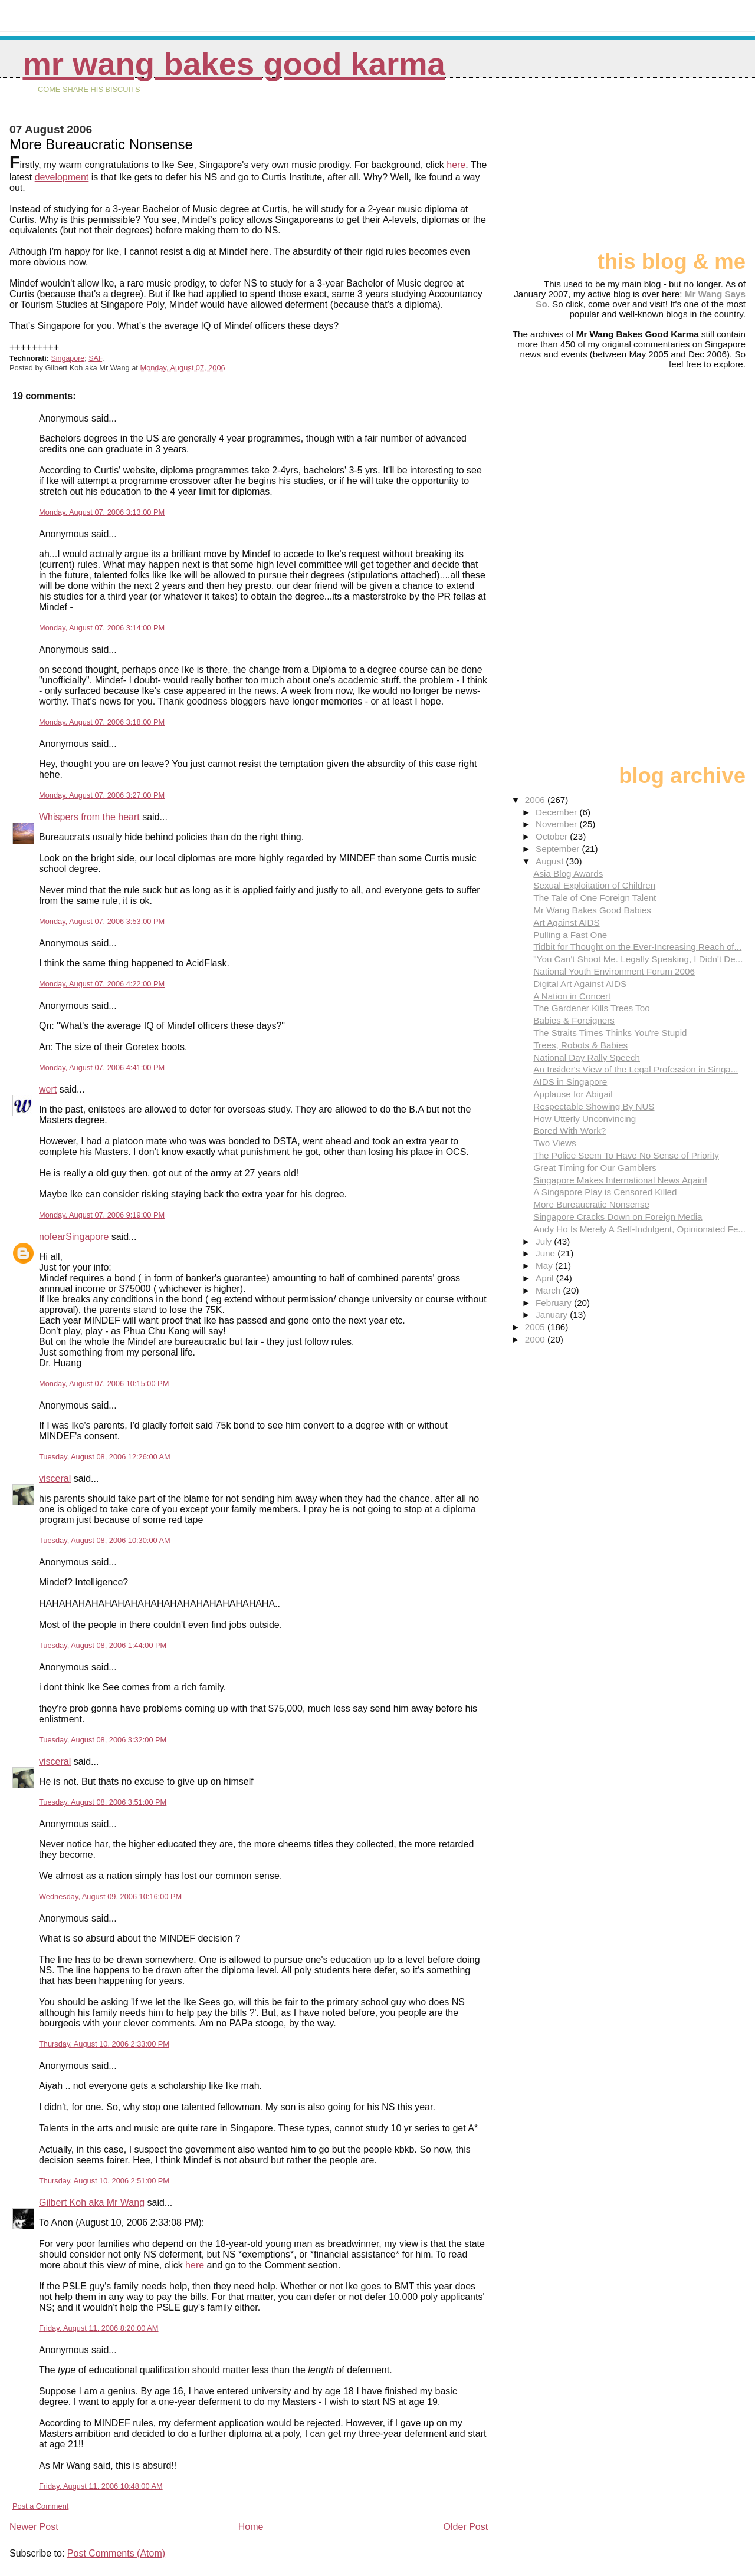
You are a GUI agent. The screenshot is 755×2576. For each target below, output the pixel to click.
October (553, 836)
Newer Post (33, 2527)
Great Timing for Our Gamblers (594, 1168)
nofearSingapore (74, 1237)
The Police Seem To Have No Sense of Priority (626, 1155)
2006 (536, 800)
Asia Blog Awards (568, 873)
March (549, 1290)
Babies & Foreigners (574, 1020)
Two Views (554, 1143)
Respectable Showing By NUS (593, 1106)
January (553, 1315)
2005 (536, 1327)
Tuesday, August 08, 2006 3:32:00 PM (102, 1739)
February (555, 1303)
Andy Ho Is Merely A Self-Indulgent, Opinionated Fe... (639, 1229)
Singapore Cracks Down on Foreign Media (617, 1217)
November (557, 824)
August (551, 861)
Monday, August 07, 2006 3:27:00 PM (102, 795)
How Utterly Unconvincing (584, 1119)
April (546, 1278)
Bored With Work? (569, 1131)
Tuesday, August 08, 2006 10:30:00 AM (104, 1540)
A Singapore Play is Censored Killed (605, 1192)
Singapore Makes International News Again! (620, 1180)
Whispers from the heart (89, 817)
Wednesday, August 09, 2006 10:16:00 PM (110, 1896)
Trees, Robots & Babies (580, 1045)
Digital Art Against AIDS (579, 984)
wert (48, 1089)
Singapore (67, 358)
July (545, 1241)
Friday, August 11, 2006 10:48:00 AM (101, 2486)
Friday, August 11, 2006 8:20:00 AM (99, 2328)
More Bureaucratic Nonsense (591, 1204)
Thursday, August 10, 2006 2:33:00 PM (104, 2043)
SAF (95, 358)
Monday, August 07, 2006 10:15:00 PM (104, 1383)
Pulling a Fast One (570, 935)
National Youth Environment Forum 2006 (614, 971)
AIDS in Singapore (570, 1082)
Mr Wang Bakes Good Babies (592, 910)
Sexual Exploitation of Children (594, 885)
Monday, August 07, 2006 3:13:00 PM (102, 512)
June (546, 1253)
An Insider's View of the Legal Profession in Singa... (635, 1069)
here (456, 165)
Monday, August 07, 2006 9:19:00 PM (102, 1214)
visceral (55, 1478)
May (545, 1266)
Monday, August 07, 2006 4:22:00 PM (102, 983)
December (557, 812)
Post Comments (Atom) (116, 2553)
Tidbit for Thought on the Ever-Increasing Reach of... (637, 947)
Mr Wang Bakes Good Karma (233, 64)
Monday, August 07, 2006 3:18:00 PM (102, 722)
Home (251, 2527)
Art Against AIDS (566, 922)
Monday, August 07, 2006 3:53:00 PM (102, 921)
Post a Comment (40, 2506)
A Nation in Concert (571, 996)
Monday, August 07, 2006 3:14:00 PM (102, 627)
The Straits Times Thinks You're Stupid (610, 1033)
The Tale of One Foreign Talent (594, 898)
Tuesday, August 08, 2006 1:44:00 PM (102, 1645)
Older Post (466, 2527)
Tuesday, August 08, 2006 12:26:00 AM (104, 1456)
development (62, 177)
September (559, 849)
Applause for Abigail (572, 1094)
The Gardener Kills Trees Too (591, 1008)
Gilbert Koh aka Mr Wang (92, 2202)
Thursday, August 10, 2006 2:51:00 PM (104, 2180)
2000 (536, 1339)
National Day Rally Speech (586, 1057)
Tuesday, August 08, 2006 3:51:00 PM (102, 1802)
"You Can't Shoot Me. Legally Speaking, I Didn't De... (638, 959)
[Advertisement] (687, 169)
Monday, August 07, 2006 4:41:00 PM (102, 1067)
